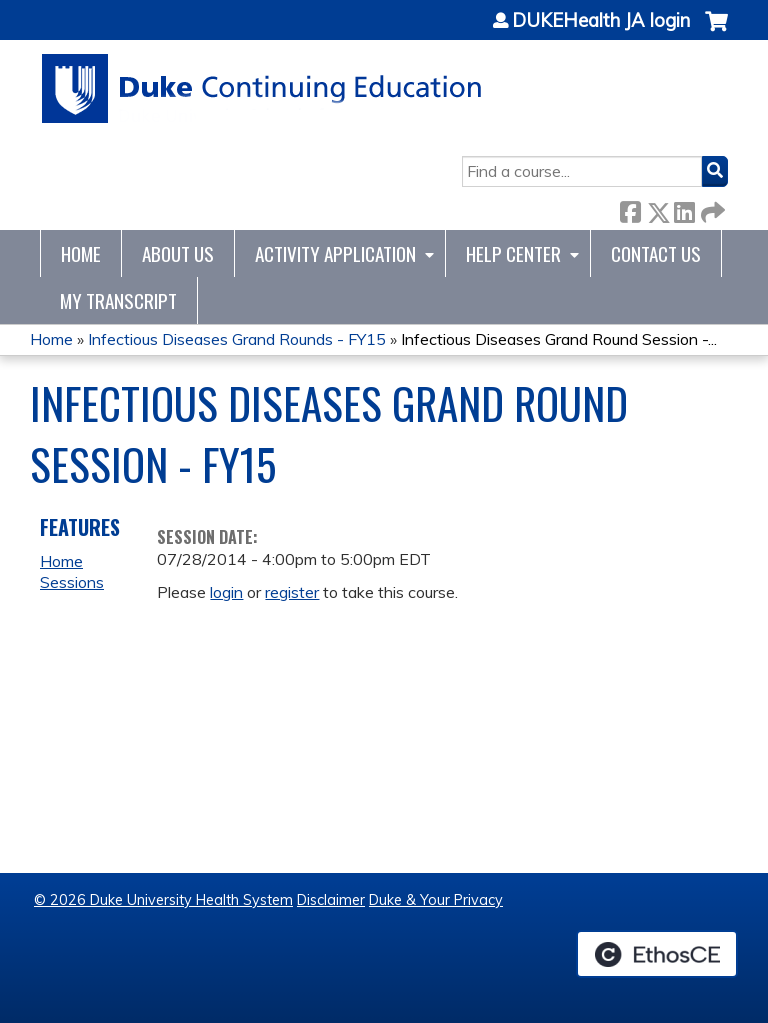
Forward (711, 208)
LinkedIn (684, 208)
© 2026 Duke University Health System (163, 900)
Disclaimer (331, 900)
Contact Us (656, 253)
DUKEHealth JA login (601, 21)
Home (81, 253)
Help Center (513, 253)
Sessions (72, 582)
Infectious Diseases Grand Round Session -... (559, 339)
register (292, 592)
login (226, 592)
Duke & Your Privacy (436, 900)
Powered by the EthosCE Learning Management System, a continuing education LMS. (657, 954)
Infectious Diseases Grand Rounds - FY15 (237, 339)
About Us (178, 253)
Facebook (630, 208)
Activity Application (335, 253)
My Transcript (118, 300)
